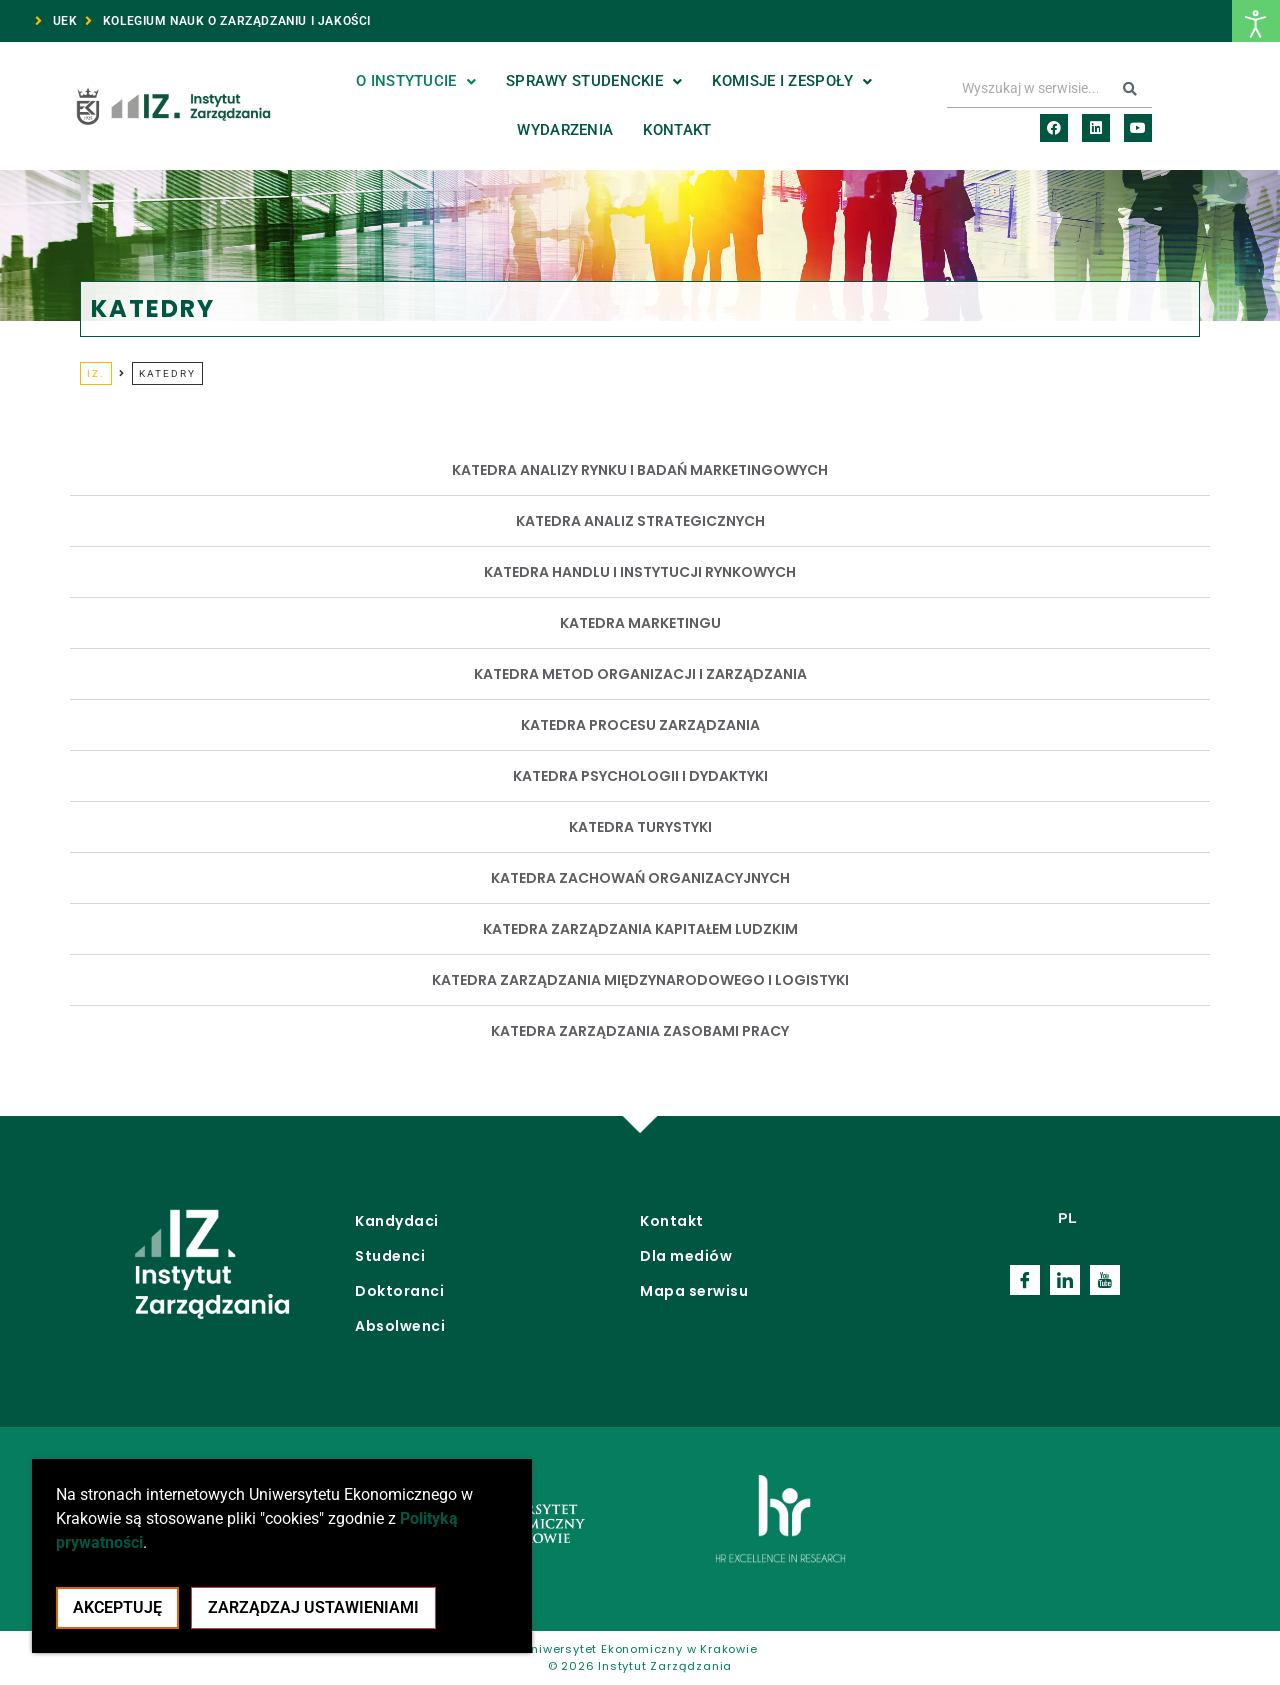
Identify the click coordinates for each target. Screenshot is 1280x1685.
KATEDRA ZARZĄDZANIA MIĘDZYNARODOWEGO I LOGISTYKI (640, 980)
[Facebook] (1025, 1280)
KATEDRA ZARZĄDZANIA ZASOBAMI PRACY (640, 1031)
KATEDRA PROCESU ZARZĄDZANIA (640, 725)
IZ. (96, 373)
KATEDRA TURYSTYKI (640, 827)
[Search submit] (1130, 89)
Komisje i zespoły (792, 81)
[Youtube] (1105, 1280)
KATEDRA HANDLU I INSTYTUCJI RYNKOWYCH (640, 572)
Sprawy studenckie (594, 81)
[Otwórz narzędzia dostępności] (1256, 21)
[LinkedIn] (1065, 1280)
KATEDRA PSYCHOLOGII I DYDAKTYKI (640, 776)
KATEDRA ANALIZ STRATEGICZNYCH (640, 521)
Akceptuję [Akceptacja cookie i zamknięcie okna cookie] (117, 1607)
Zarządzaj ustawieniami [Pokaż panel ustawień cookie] (313, 1607)
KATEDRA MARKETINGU (640, 623)
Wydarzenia (565, 130)
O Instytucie (416, 81)
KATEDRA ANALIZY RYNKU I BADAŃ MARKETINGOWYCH (640, 470)
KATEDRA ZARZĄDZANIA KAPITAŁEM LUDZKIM (640, 929)
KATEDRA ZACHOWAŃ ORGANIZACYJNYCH (640, 878)
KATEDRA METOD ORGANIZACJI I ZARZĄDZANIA (640, 674)
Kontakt (677, 130)
